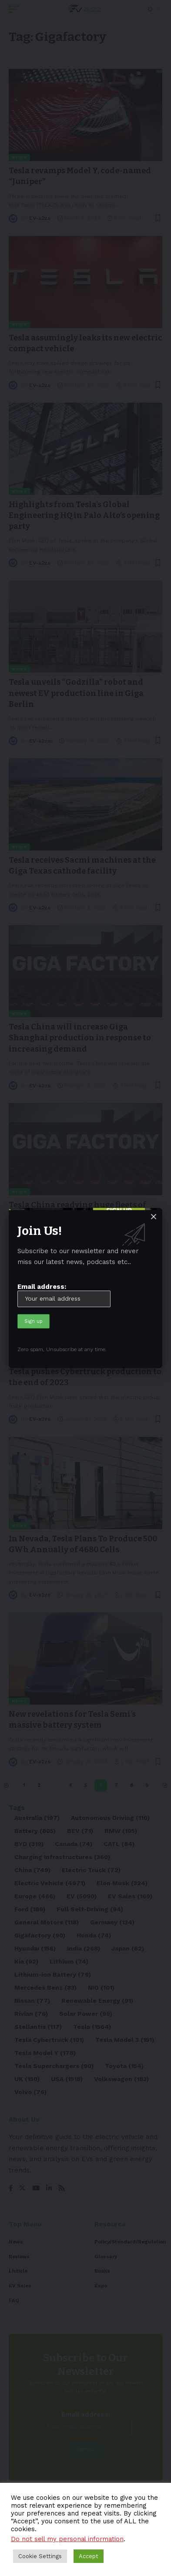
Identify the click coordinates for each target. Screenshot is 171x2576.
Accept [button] (88, 2556)
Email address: (64, 1295)
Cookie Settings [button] (40, 2556)
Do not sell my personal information (67, 2539)
